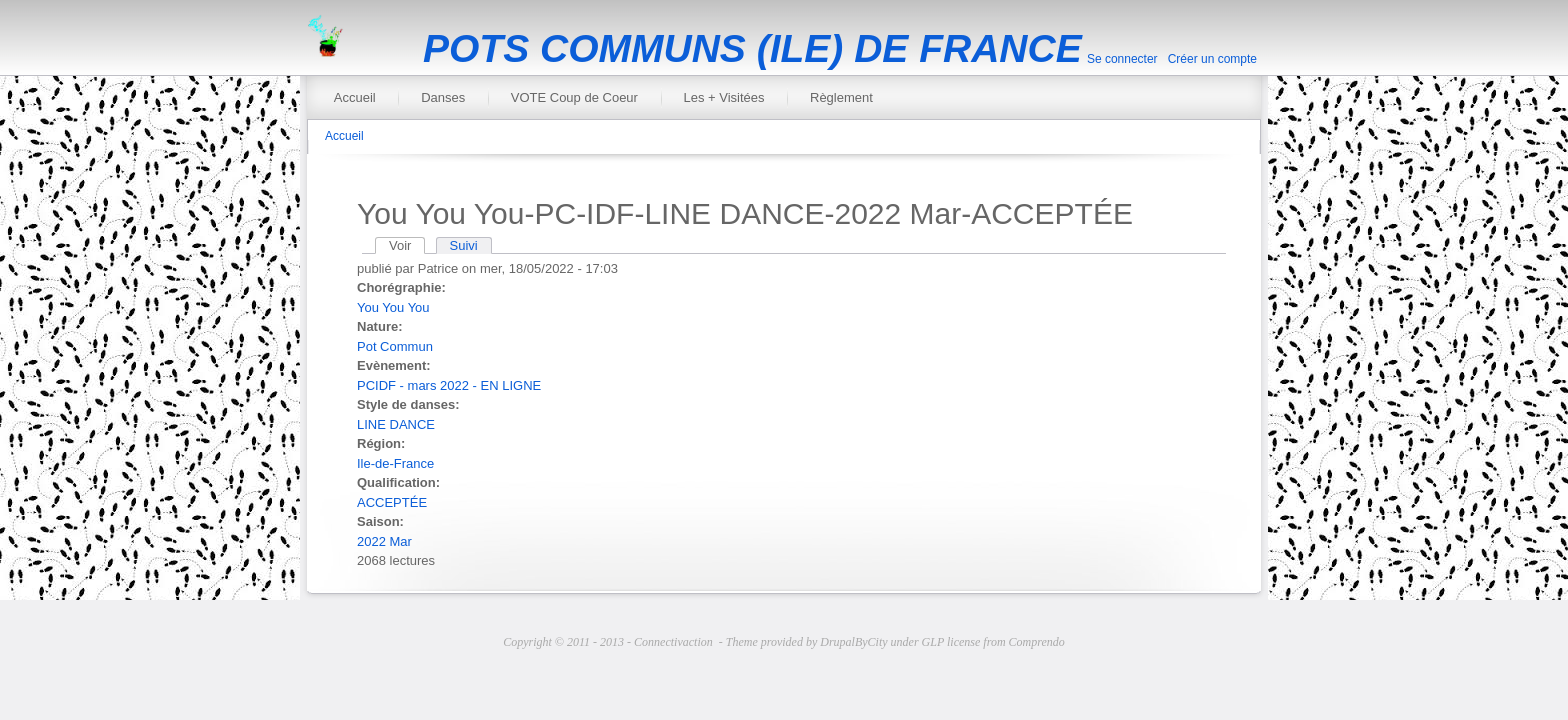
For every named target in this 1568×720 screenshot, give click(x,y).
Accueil (355, 97)
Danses (443, 97)
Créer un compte (1212, 59)
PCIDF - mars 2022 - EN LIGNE (449, 385)
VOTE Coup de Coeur (574, 97)
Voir (407, 245)
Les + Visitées (723, 97)
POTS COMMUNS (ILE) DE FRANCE (752, 48)
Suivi (464, 245)
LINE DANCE (396, 424)
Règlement (841, 97)
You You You (393, 307)
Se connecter (1122, 59)
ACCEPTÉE (392, 502)
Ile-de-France (395, 463)
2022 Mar (384, 541)
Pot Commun (395, 346)
